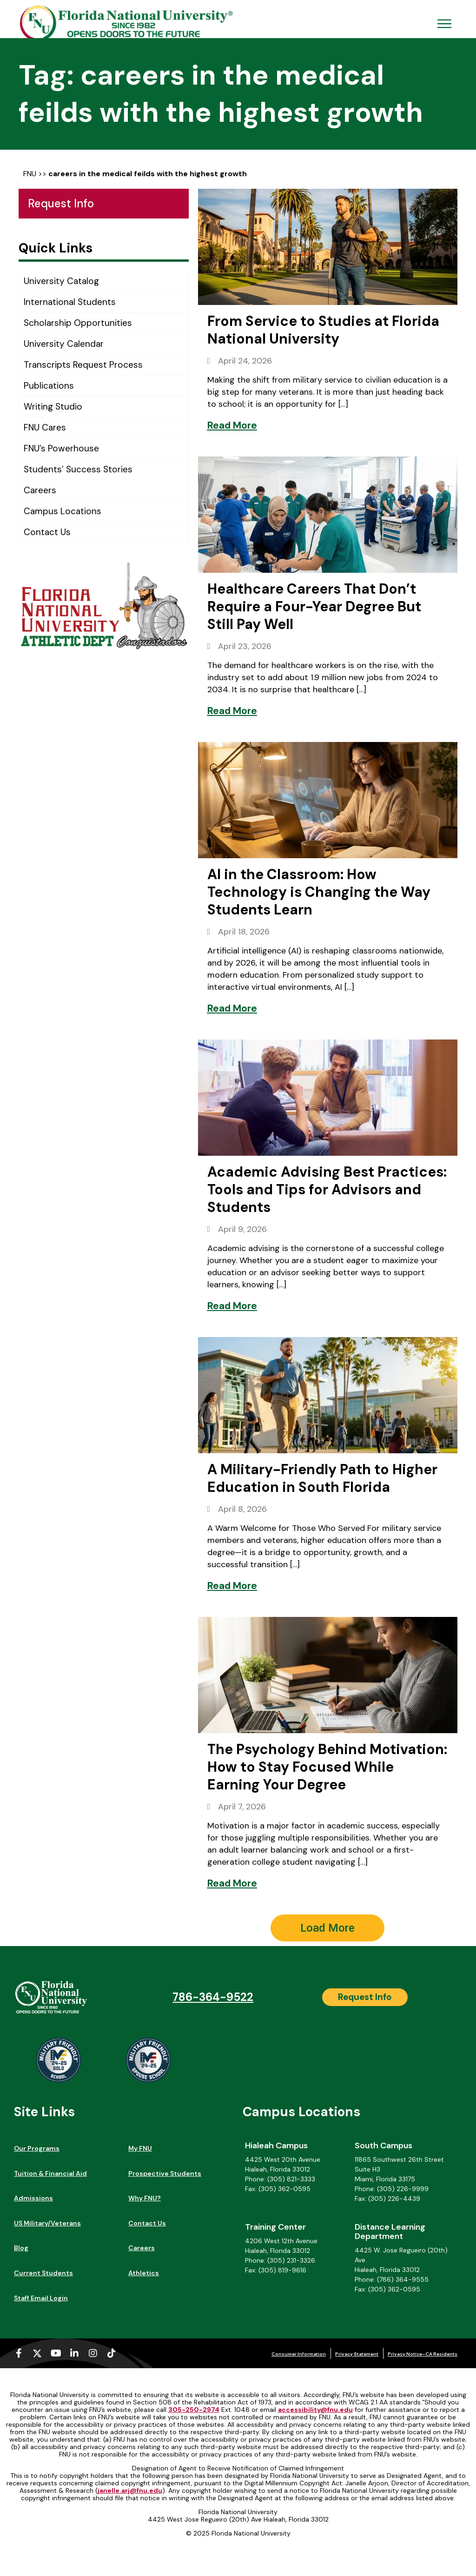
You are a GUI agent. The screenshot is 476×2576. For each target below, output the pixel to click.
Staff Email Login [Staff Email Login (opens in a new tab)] (41, 2298)
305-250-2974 (193, 2409)
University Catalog (61, 281)
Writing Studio (53, 406)
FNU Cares (45, 427)
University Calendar (64, 344)
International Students (70, 302)
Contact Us (47, 532)
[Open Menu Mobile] (444, 24)
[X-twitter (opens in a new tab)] (37, 2353)
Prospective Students (164, 2173)
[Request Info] (365, 1997)
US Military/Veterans (47, 2223)
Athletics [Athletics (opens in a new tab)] (143, 2273)
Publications (49, 385)
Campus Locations (62, 511)
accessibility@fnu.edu (315, 2409)
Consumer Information (298, 2354)
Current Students (43, 2273)
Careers (40, 490)
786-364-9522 (212, 1997)
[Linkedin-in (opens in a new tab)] (74, 2353)
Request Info (61, 203)
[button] (327, 1927)
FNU (29, 174)
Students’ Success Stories (78, 469)
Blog (21, 2248)
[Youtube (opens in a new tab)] (55, 2353)
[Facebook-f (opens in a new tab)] (18, 2353)
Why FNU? (144, 2198)
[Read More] (232, 425)
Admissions (33, 2198)
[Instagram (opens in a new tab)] (93, 2353)
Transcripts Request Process (83, 365)
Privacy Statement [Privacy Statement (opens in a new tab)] (356, 2354)
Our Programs (37, 2148)
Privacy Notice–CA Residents (422, 2354)
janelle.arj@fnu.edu (130, 2490)
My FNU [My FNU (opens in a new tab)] (140, 2148)
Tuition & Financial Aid (50, 2173)
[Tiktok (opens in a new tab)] (111, 2353)
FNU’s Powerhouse (61, 448)
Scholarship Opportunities (78, 323)
